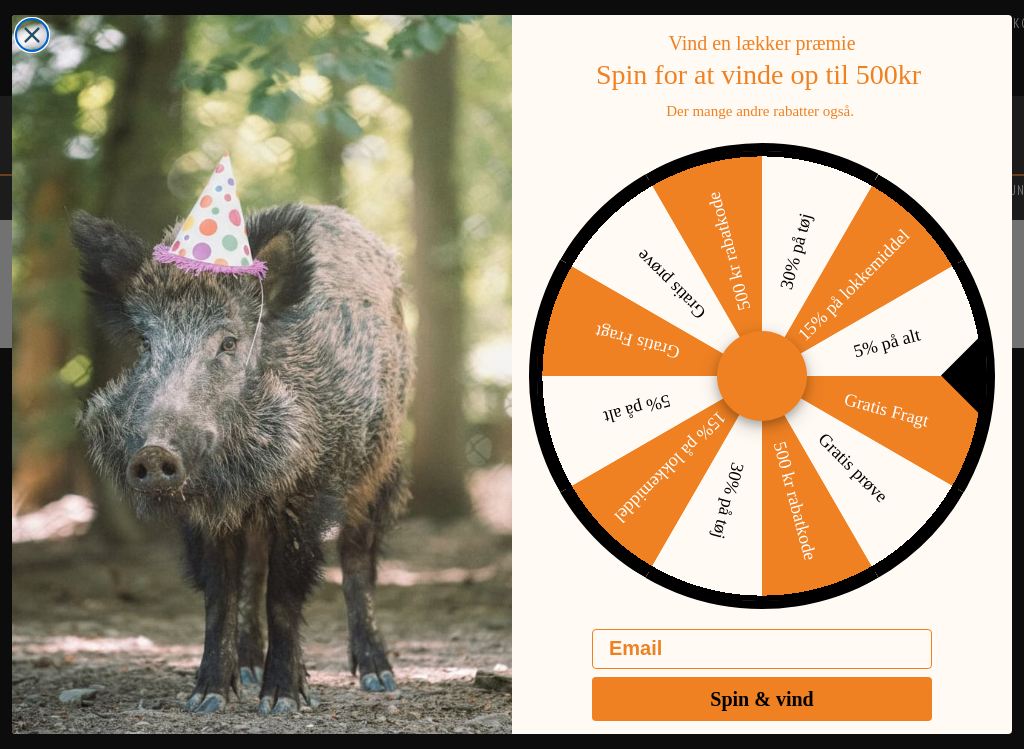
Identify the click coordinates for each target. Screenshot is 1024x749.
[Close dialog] (32, 51)
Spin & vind (761, 715)
